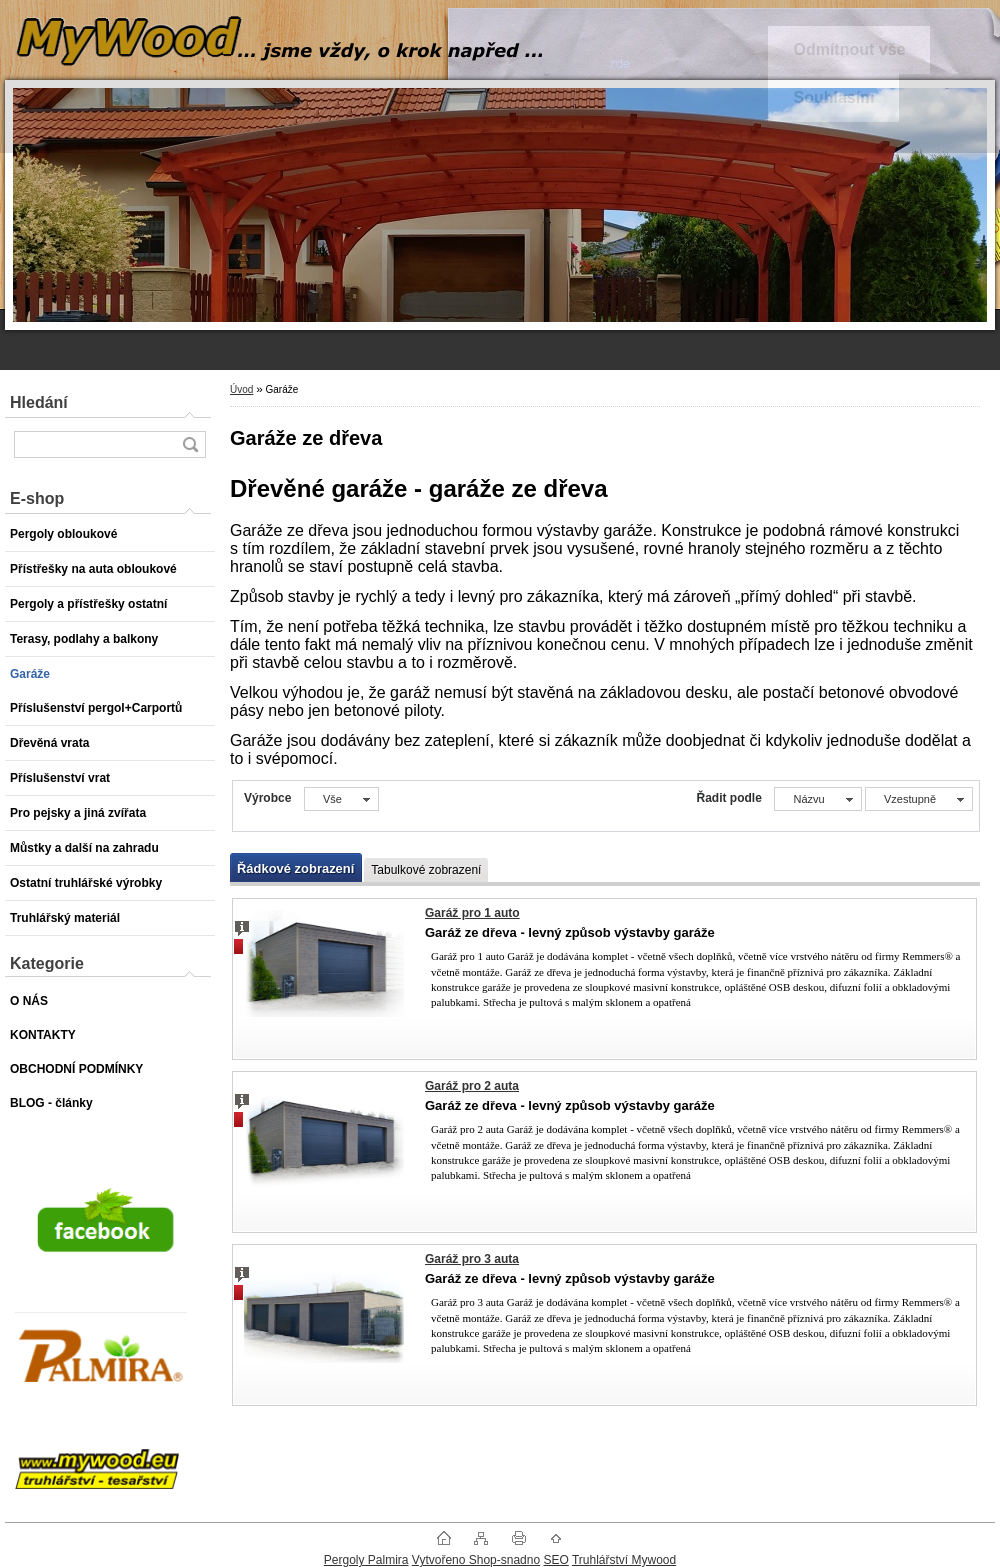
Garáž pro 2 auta (472, 1086)
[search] (190, 444)
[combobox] (817, 799)
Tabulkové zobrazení (426, 870)
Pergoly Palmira (366, 1560)
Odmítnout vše (849, 49)
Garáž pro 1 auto (472, 913)
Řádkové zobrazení (295, 868)
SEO (555, 1560)
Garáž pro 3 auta (472, 1259)
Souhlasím (833, 97)
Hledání (39, 402)
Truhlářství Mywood (624, 1560)
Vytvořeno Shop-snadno (476, 1560)
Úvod (241, 389)
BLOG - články (51, 1103)
